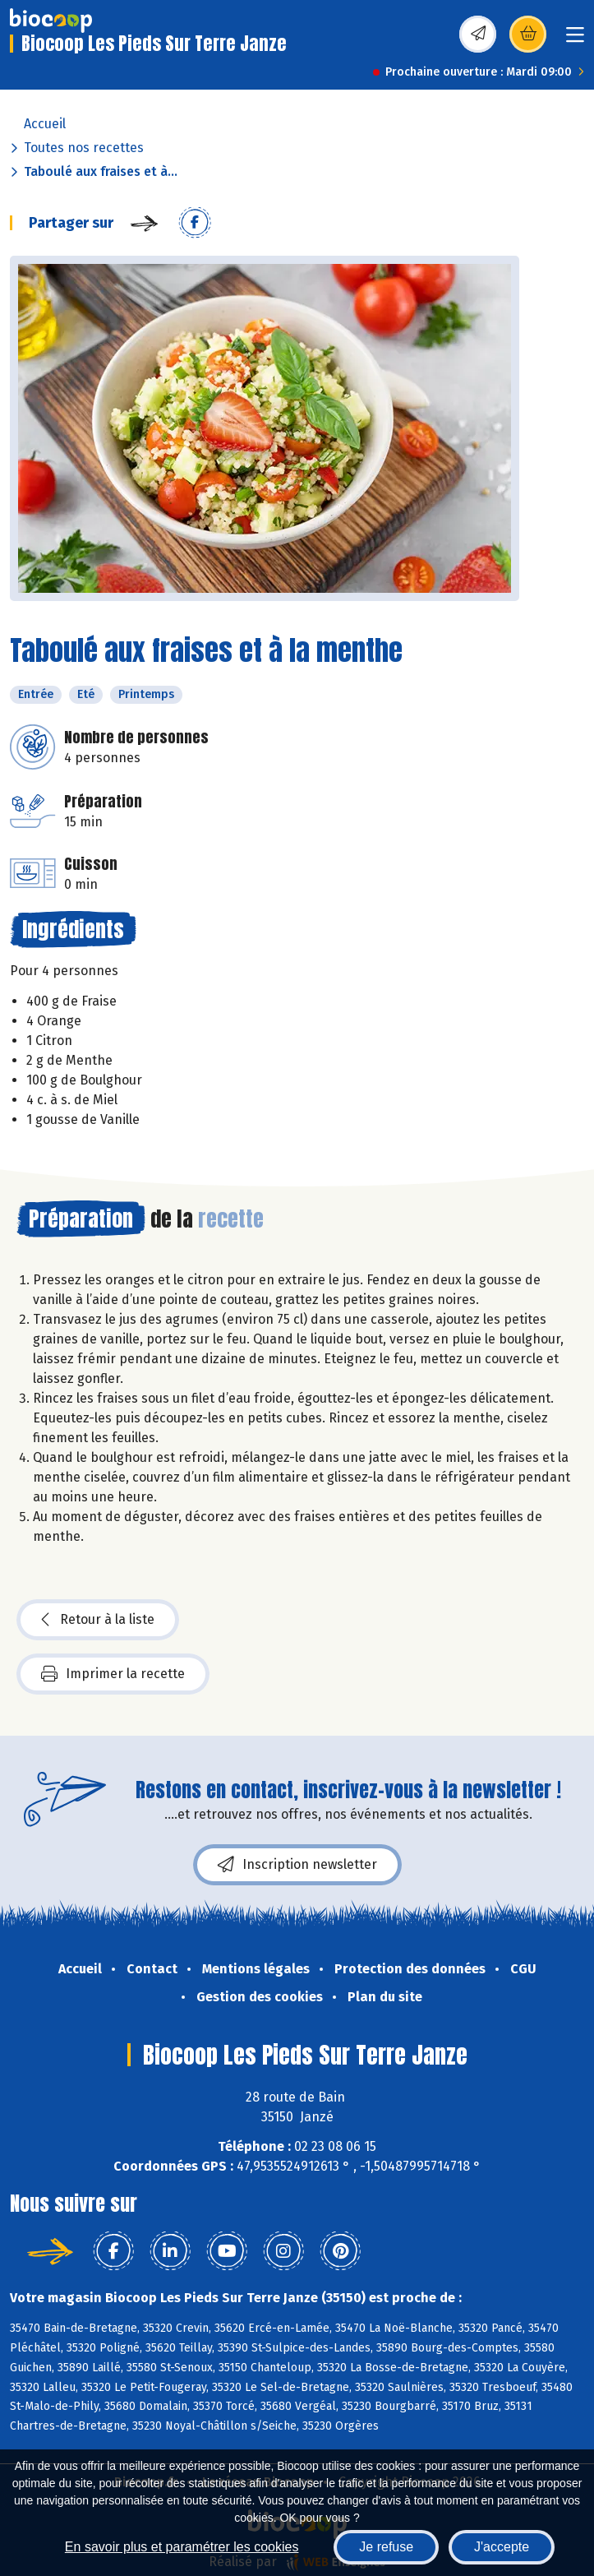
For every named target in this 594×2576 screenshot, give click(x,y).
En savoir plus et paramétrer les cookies (182, 2547)
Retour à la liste (97, 1620)
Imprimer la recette (113, 1674)
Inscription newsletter (297, 1865)
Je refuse (386, 2547)
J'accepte (501, 2547)
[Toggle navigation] (575, 40)
